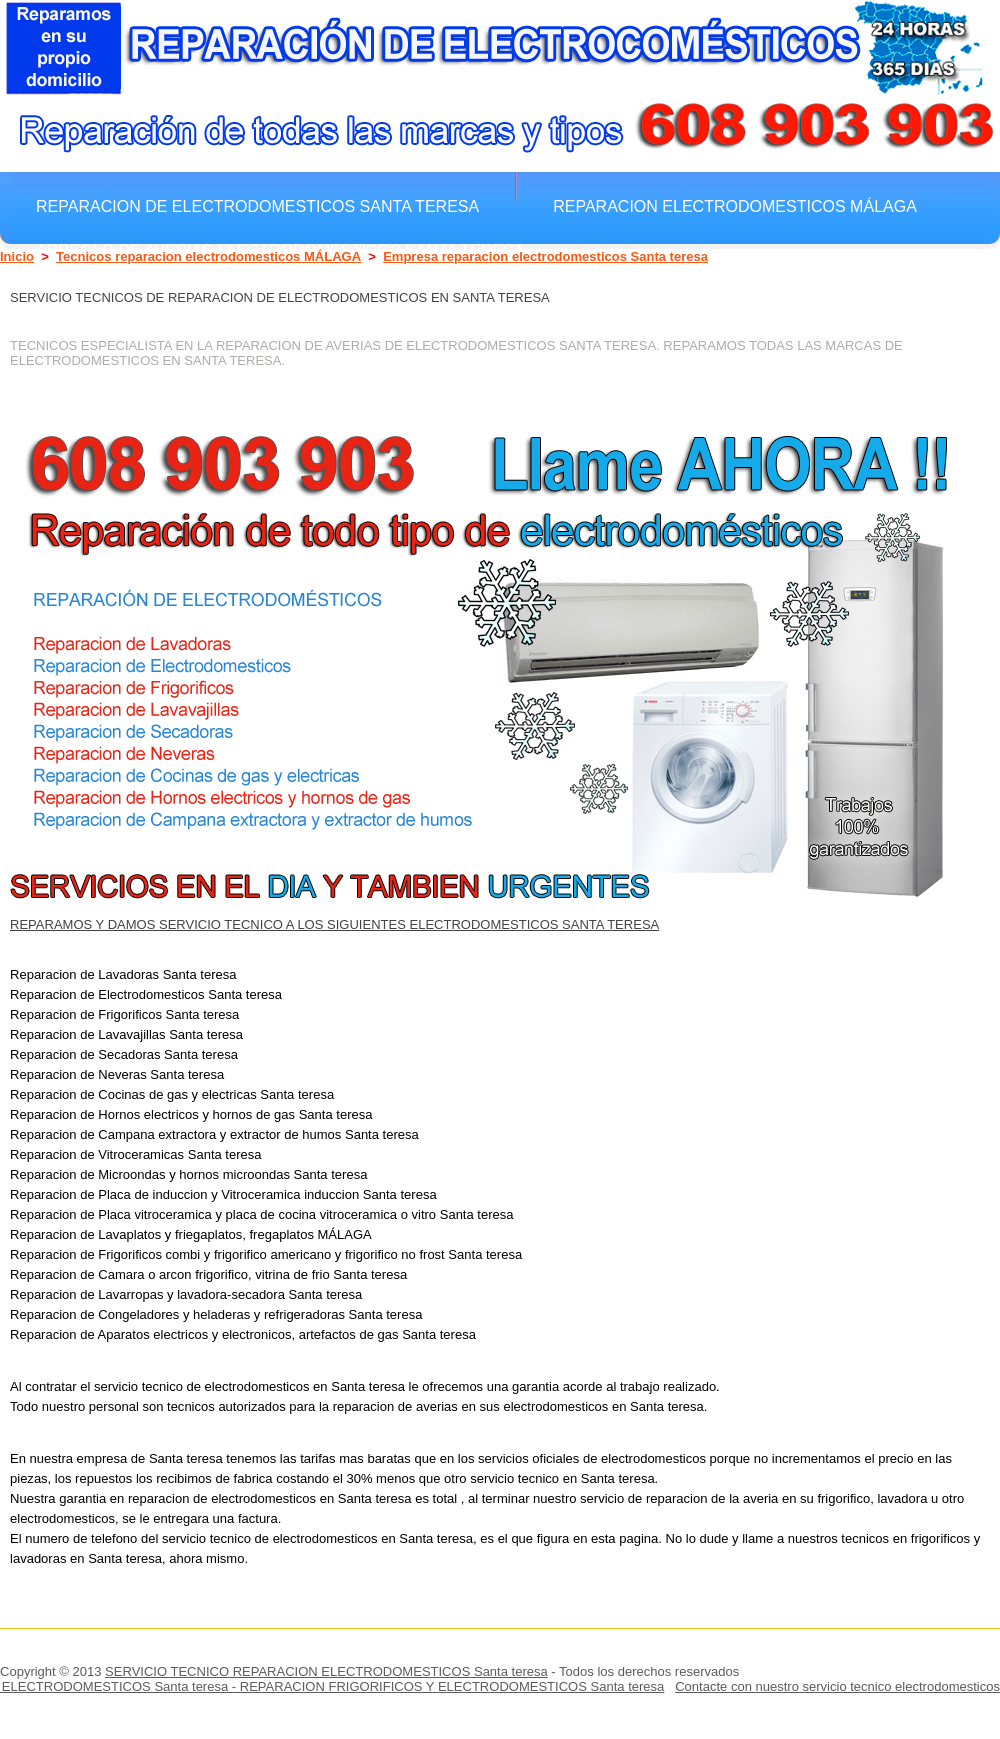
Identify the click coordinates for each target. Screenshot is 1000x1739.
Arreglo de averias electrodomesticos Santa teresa (280, 250)
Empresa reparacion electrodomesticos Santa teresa (545, 256)
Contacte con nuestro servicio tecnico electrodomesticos (837, 1686)
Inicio (17, 256)
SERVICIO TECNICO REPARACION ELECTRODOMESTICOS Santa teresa (326, 1671)
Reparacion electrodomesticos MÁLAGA (735, 206)
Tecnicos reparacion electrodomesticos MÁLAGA (208, 256)
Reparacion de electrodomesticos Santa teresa (257, 206)
